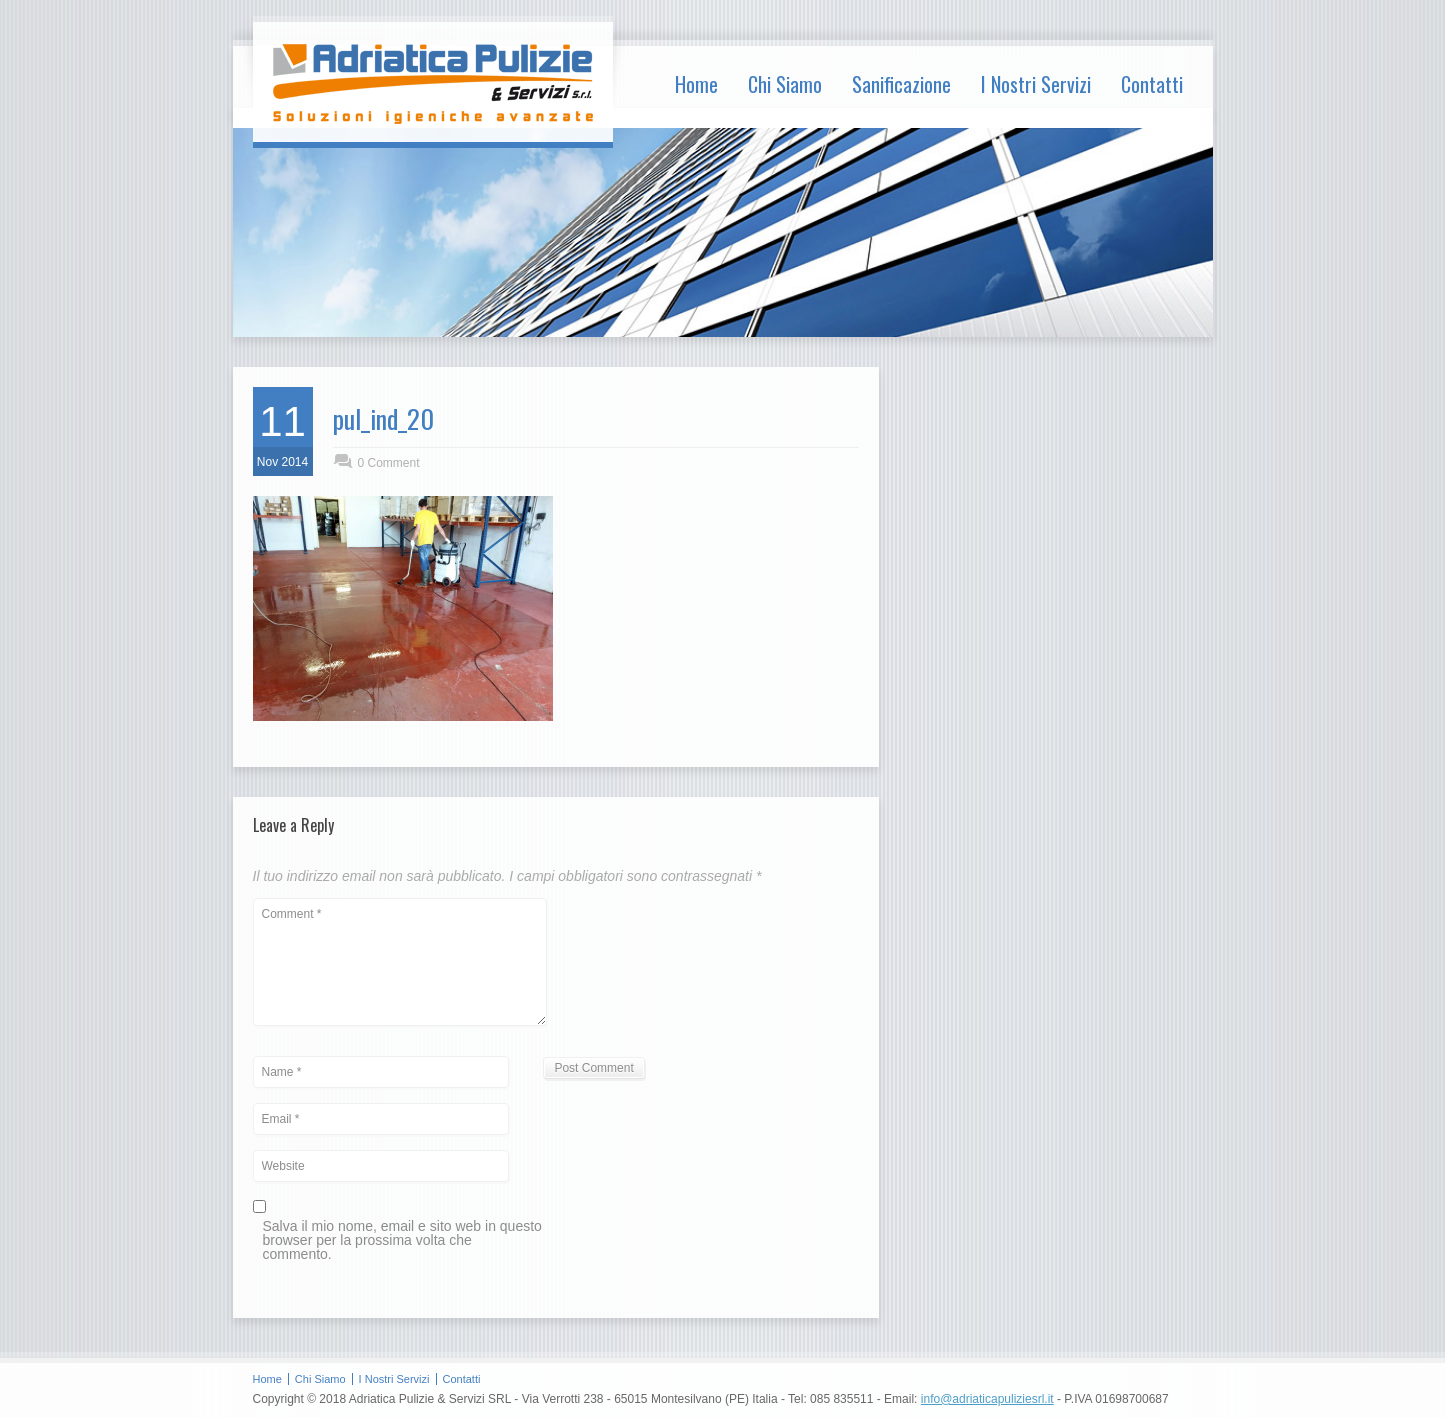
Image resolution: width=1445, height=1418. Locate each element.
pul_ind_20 (383, 418)
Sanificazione (901, 84)
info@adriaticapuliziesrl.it (987, 1399)
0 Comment (389, 463)
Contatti (1152, 84)
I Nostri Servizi (1036, 84)
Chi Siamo (785, 84)
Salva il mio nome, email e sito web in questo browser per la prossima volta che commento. (402, 1240)
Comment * (400, 962)
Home (696, 84)
